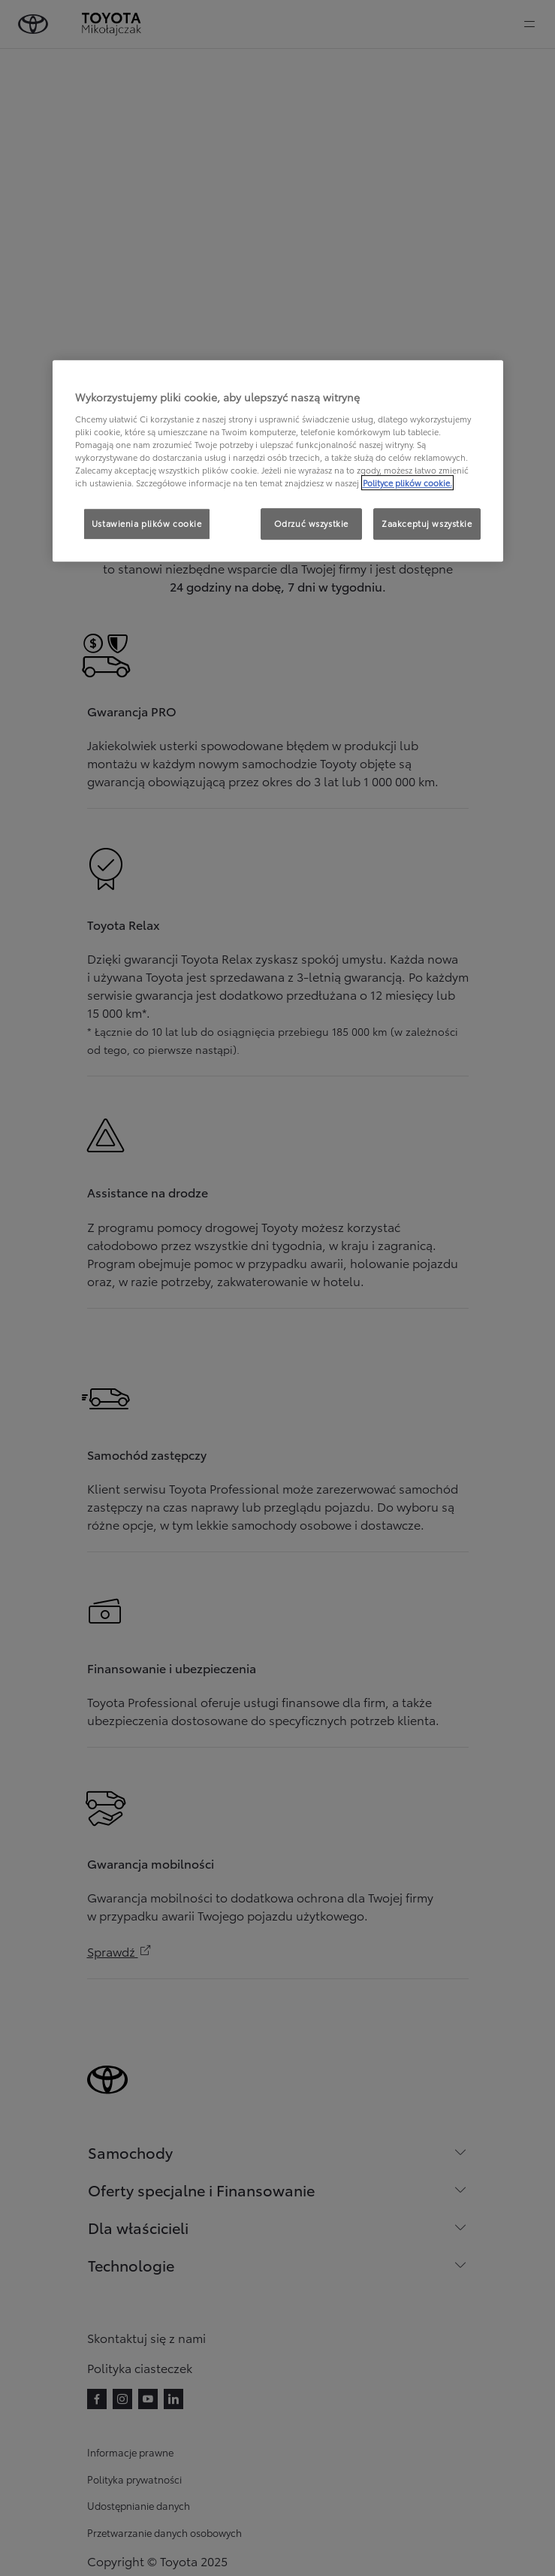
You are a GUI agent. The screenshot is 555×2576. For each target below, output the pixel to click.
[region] (278, 461)
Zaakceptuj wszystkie (427, 523)
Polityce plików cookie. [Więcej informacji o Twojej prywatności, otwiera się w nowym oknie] (407, 483)
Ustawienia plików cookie (147, 523)
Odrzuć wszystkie (311, 523)
